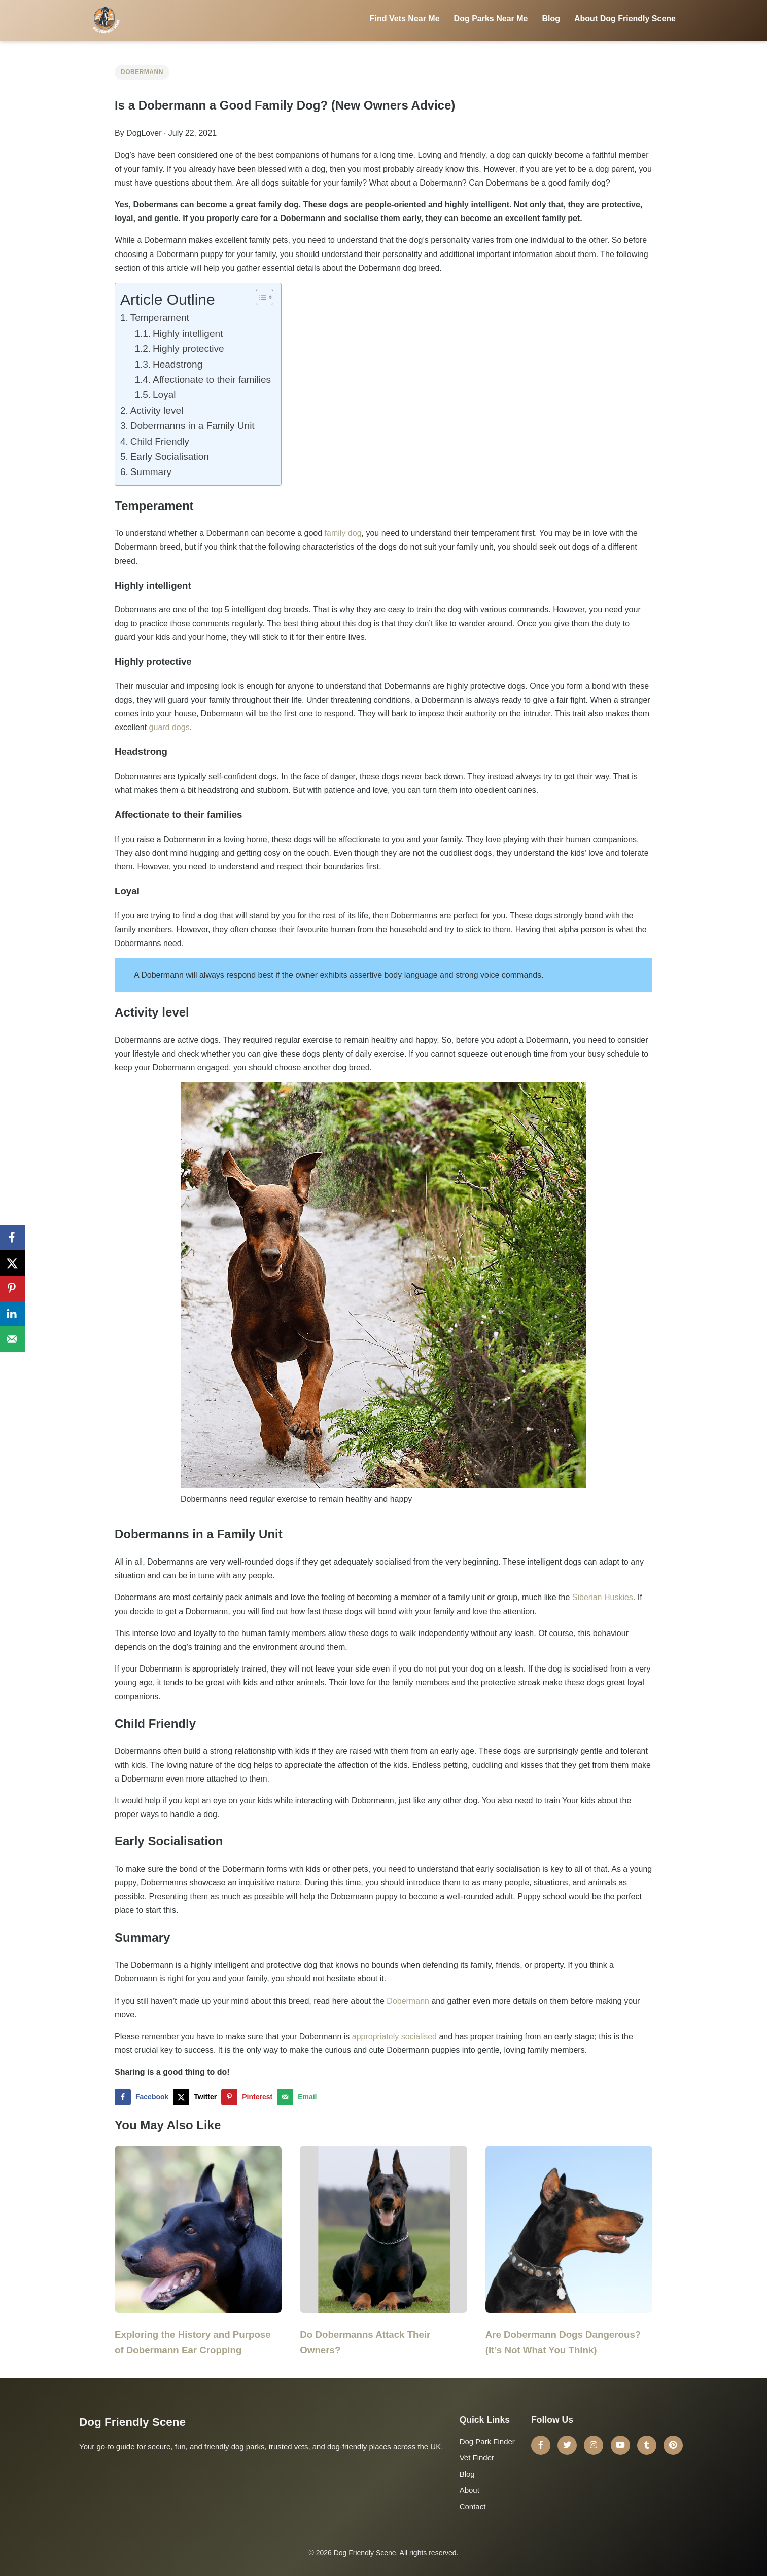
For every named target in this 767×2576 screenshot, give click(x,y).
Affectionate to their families (212, 379)
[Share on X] (197, 2097)
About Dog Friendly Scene (625, 18)
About (469, 2490)
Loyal (164, 394)
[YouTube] (620, 2445)
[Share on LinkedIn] (12, 1313)
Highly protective (188, 348)
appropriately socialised (394, 2036)
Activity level (157, 410)
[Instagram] (593, 2445)
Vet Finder (477, 2457)
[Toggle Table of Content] (259, 297)
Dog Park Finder (487, 2441)
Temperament (159, 317)
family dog (343, 533)
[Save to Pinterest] (249, 2097)
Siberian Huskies (602, 1597)
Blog (551, 18)
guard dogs (169, 727)
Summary (150, 471)
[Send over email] (299, 2097)
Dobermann (142, 72)
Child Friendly (159, 441)
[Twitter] (567, 2445)
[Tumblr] (646, 2445)
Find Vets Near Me (405, 18)
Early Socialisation (169, 456)
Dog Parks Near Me (491, 18)
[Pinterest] (673, 2445)
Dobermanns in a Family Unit (192, 425)
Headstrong (177, 364)
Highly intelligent (188, 333)
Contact (473, 2506)
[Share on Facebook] (144, 2097)
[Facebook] (540, 2445)
